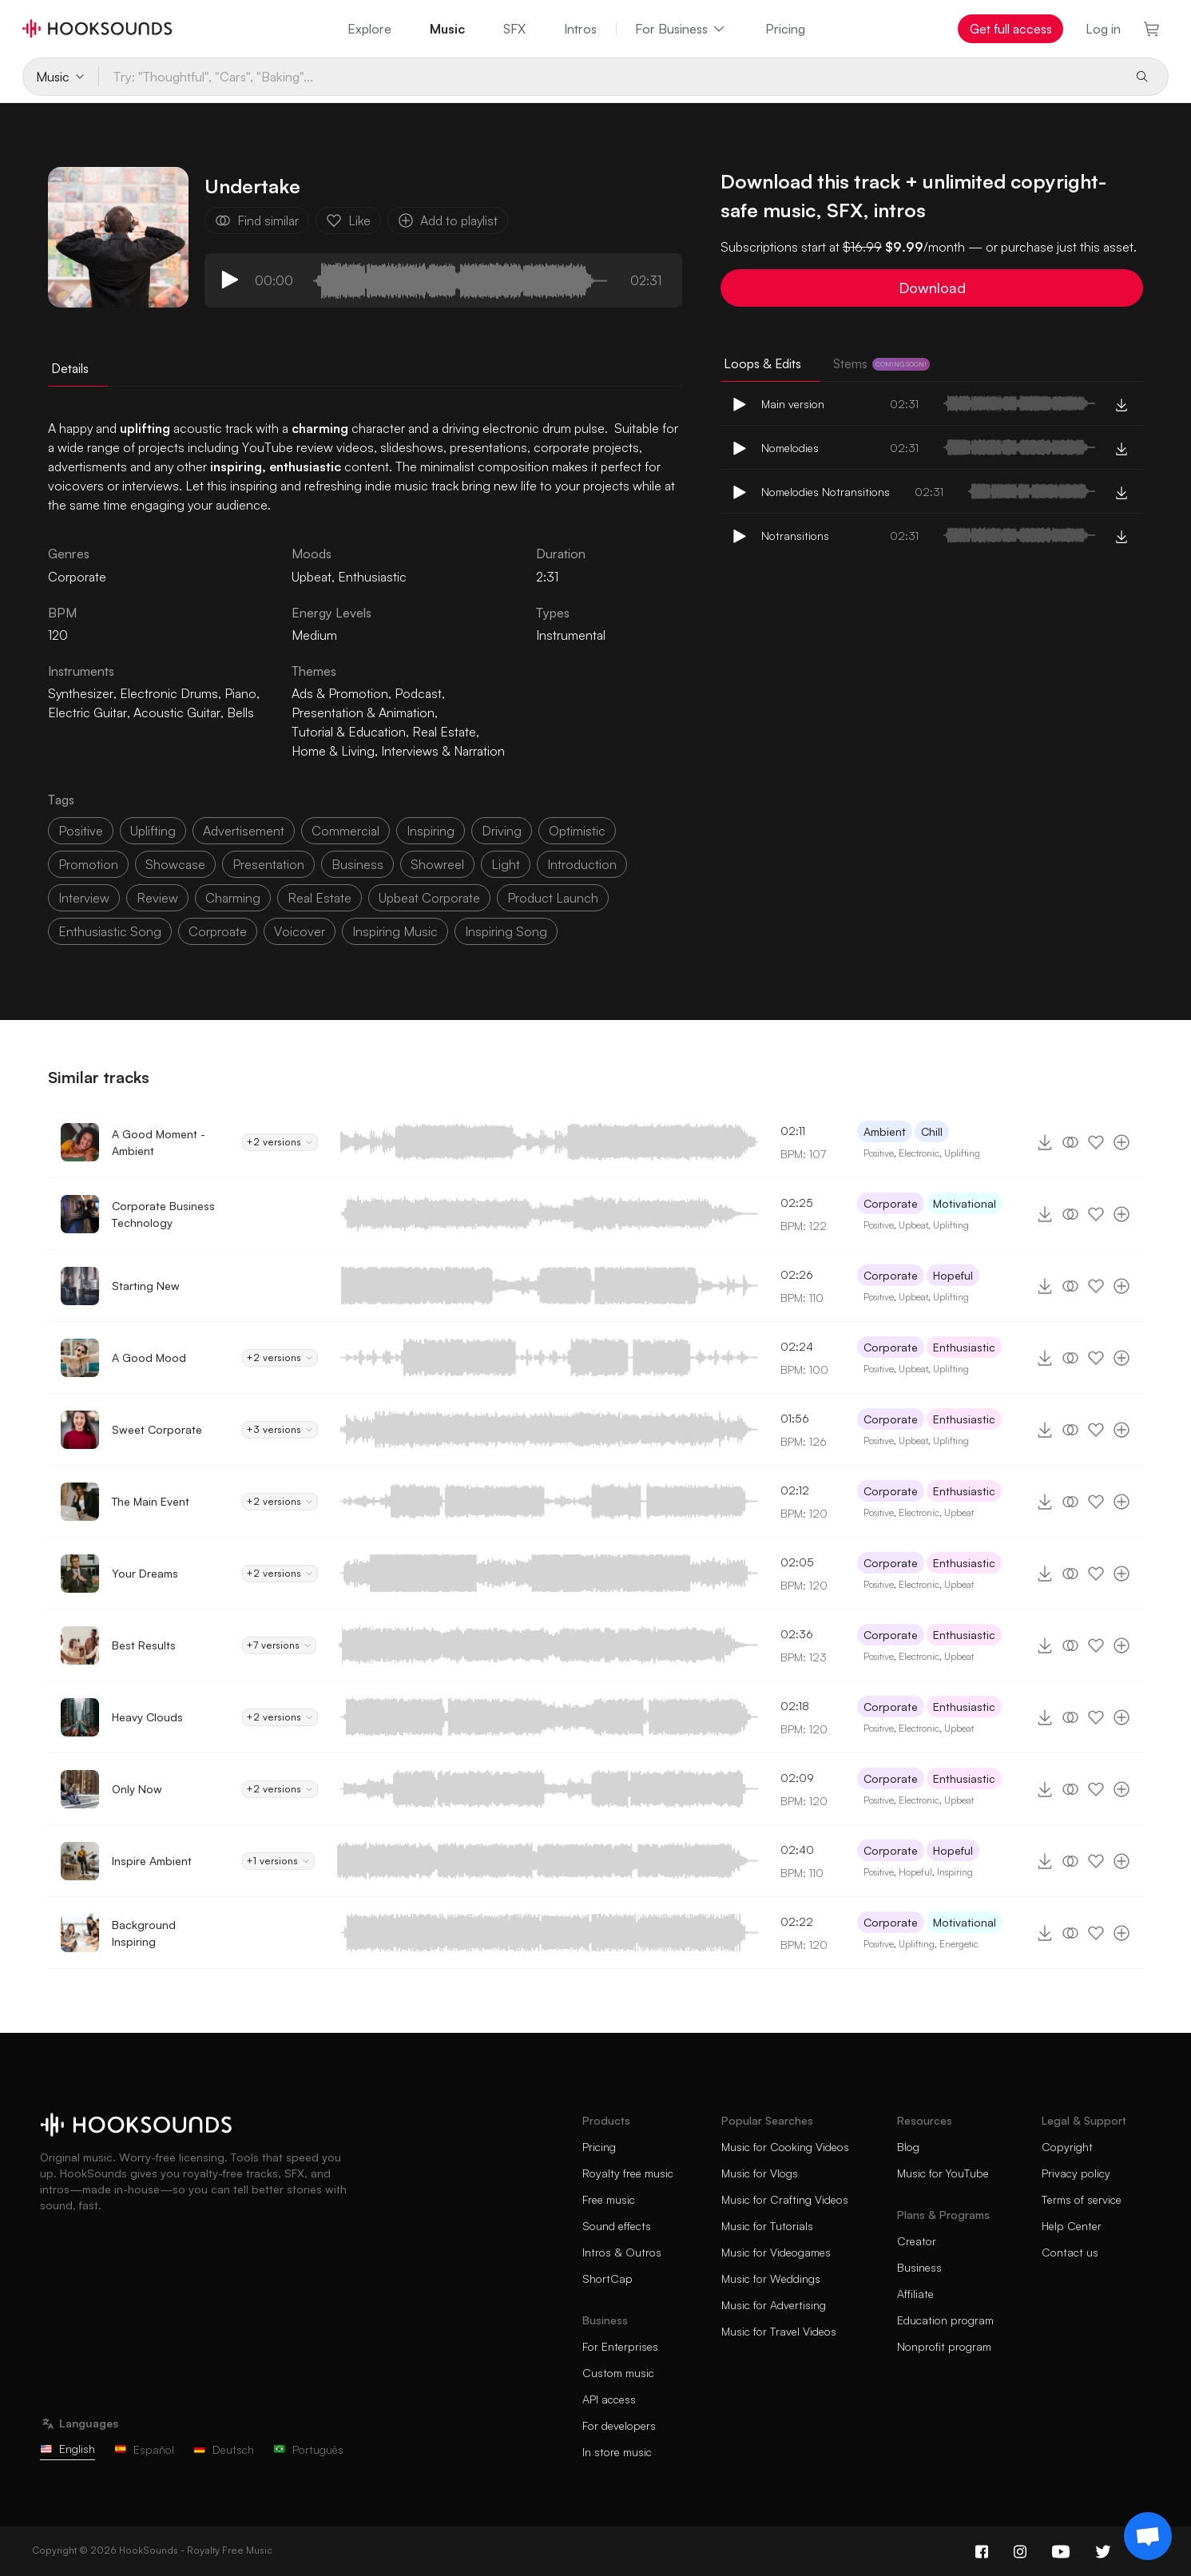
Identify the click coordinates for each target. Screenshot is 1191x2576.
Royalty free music (627, 2173)
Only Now (137, 1789)
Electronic (919, 1153)
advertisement (243, 831)
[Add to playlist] (1121, 1142)
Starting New (146, 1285)
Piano (240, 693)
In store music (617, 2452)
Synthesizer (80, 693)
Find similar (257, 220)
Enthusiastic (372, 577)
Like (348, 220)
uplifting (153, 831)
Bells (240, 712)
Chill (932, 1131)
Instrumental (570, 635)
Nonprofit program (944, 2346)
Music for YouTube (943, 2173)
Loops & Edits (762, 363)
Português (308, 2449)
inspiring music (395, 931)
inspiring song (506, 931)
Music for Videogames (776, 2252)
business (357, 864)
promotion (88, 864)
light (505, 864)
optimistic (577, 831)
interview (83, 898)
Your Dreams (145, 1573)
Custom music (618, 2373)
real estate (319, 898)
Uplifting (962, 1153)
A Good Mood (149, 1357)
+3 (280, 1429)
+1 (278, 1861)
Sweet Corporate (157, 1429)
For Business (681, 29)
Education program (945, 2320)
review (157, 898)
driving (502, 831)
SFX (514, 29)
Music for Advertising (773, 2305)
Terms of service (1082, 2199)
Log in (1103, 29)
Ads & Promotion (340, 693)
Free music (608, 2199)
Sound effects (616, 2226)
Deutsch (223, 2449)
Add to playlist (448, 220)
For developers (619, 2425)
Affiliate (915, 2293)
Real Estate (444, 732)
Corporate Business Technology (163, 1214)
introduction (582, 864)
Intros (580, 29)
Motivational (964, 1203)
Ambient (884, 1131)
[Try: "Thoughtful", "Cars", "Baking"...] (610, 76)
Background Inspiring (144, 1933)
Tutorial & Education (349, 732)
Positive (878, 1153)
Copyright (1067, 2146)
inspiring (431, 831)
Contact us (1070, 2252)
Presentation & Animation (363, 712)
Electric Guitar (87, 712)
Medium (314, 635)
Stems (881, 363)
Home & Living (333, 751)
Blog (908, 2146)
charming (232, 898)
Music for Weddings (770, 2278)
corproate (218, 931)
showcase (175, 864)
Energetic (959, 1944)
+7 (279, 1645)
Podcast (418, 693)
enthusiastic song (109, 931)
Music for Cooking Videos (785, 2146)
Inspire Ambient (152, 1861)
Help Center (1072, 2226)
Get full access (1011, 29)
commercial (345, 831)
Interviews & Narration (443, 751)
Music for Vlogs (759, 2173)
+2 (280, 1142)
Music (447, 29)
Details (70, 368)
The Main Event (150, 1501)
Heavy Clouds (147, 1717)
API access (609, 2399)
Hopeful (953, 1275)
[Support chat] (1148, 2536)
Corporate (890, 1203)
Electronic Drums (169, 693)
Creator (916, 2241)
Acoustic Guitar (176, 712)
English (67, 2448)
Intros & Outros (621, 2252)
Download (932, 287)
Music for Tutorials (767, 2226)
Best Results (144, 1645)
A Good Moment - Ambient (158, 1142)
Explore (369, 29)
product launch (552, 898)
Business (919, 2267)
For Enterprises (620, 2346)
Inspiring (955, 1872)
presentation (268, 864)
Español (144, 2449)
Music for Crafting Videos (784, 2199)
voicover (299, 931)
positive (80, 831)
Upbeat (311, 577)
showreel (437, 864)
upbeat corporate (429, 898)
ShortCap (607, 2278)
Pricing (785, 29)
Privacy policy (1076, 2173)
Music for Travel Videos (778, 2331)
